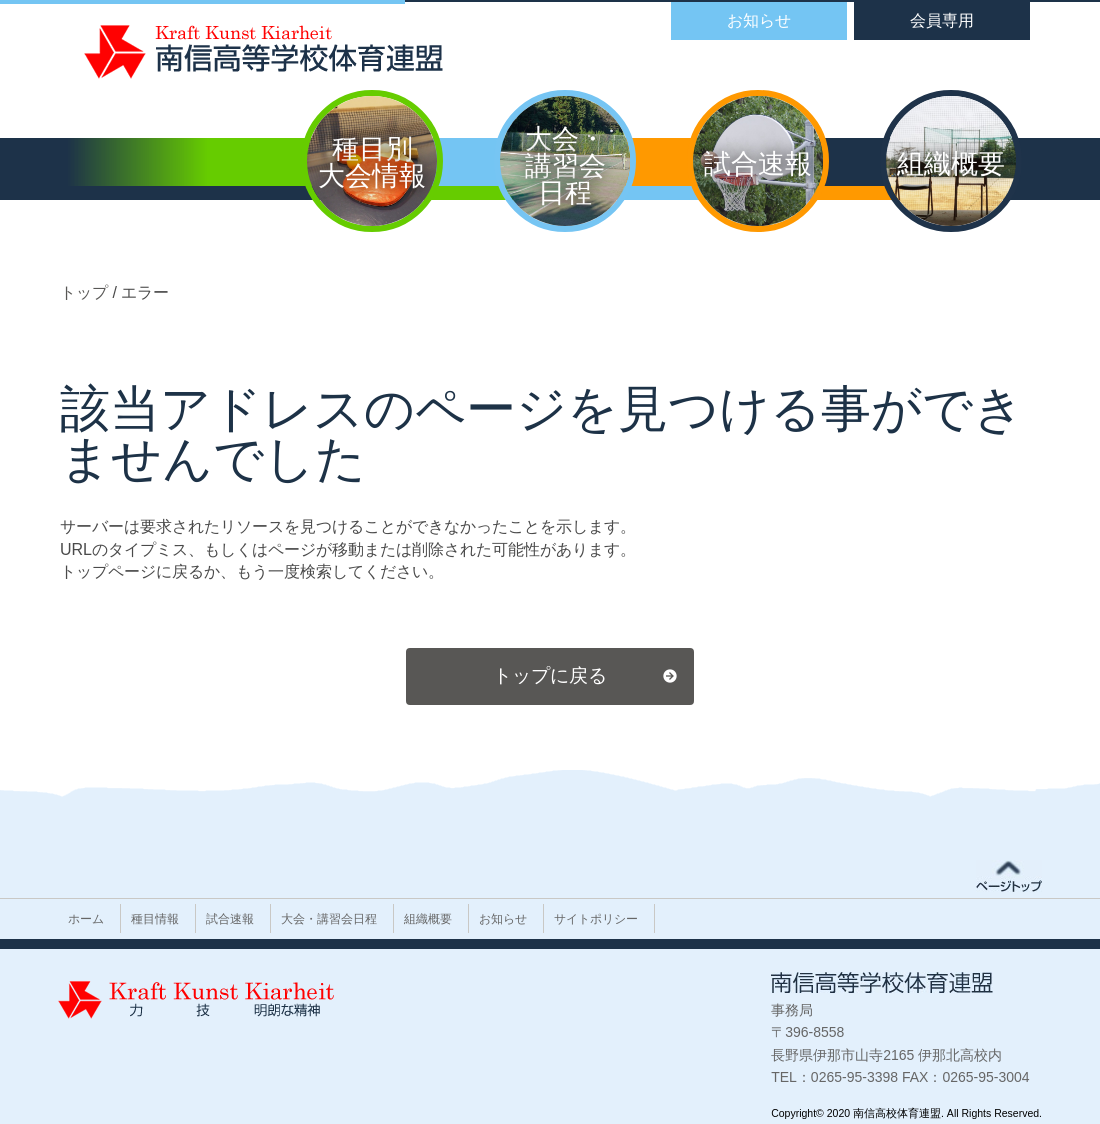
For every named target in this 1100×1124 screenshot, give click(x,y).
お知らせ (503, 919)
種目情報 (155, 919)
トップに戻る (550, 675)
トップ (86, 292)
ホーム (86, 919)
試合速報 (230, 919)
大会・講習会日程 (329, 919)
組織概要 (428, 919)
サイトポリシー (596, 919)
